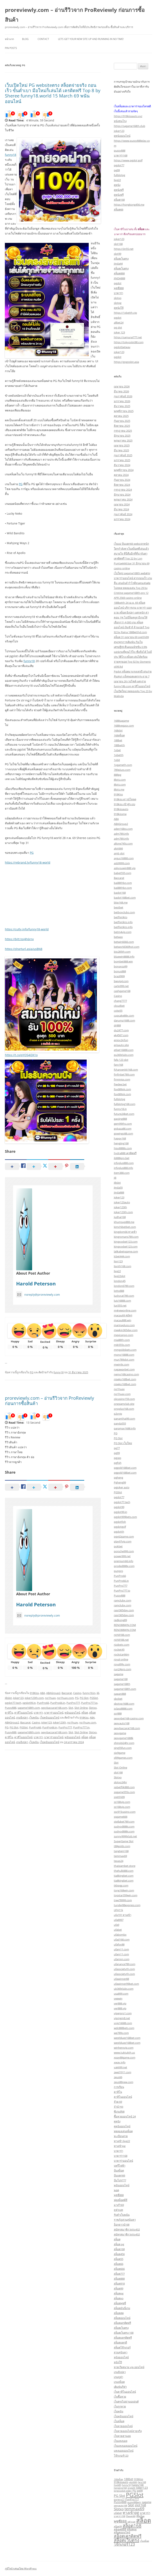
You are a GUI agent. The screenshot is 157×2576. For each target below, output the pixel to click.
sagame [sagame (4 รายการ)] (146, 2502)
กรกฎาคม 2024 (123, 489)
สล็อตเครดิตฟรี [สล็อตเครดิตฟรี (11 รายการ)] (127, 2536)
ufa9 (116, 1925)
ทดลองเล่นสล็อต (123, 2131)
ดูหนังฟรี (119, 190)
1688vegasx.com (124, 725)
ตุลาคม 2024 (121, 475)
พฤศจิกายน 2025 (123, 411)
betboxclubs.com (124, 912)
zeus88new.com (123, 2082)
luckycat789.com (124, 1296)
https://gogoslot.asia (126, 362)
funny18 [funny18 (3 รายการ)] (126, 2485)
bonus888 (120, 971)
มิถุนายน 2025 (122, 435)
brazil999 (119, 976)
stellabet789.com (124, 1821)
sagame (118, 1674)
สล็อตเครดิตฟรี (122, 2323)
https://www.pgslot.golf (128, 160)
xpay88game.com (124, 2057)
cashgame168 (122, 991)
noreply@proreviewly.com (38, 1294)
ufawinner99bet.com (126, 1984)
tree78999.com (123, 1900)
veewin (118, 1998)
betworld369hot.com (126, 947)
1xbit (117, 760)
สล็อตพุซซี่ (120, 2303)
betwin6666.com (124, 942)
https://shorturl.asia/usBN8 (23, 949)
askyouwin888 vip (125, 868)
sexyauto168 (121, 1723)
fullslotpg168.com (124, 1104)
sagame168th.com (29, 1708)
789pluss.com (122, 770)
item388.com (122, 1173)
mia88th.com (122, 1340)
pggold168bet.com (125, 1468)
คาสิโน (9, 1712)
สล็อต (84, 1712)
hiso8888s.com (123, 1148)
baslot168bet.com (125, 897)
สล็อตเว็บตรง (121, 258)
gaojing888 (120, 1119)
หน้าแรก (9, 39)
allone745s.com (123, 843)
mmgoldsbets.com (125, 1350)
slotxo (117, 298)
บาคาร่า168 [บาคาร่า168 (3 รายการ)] (119, 2516)
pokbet (118, 1546)
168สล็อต (119, 735)
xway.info (120, 2062)
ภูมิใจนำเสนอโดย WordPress (21, 2568)
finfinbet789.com (124, 1074)
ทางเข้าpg (120, 2146)
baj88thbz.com (123, 883)
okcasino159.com (124, 1399)
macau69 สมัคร (123, 1315)
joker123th (120, 1207)
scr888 (118, 1713)
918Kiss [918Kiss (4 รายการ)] (138, 2479)
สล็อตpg (118, 2293)
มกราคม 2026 (122, 401)
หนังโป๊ (118, 2362)
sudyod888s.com (124, 1826)
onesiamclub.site (124, 1404)
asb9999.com (122, 863)
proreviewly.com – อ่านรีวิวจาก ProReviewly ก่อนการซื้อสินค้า (75, 14)
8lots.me (119, 789)
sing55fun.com (123, 1748)
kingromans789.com (126, 1237)
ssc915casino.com (125, 1812)
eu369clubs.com (123, 1055)
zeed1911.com (122, 2072)
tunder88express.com (127, 1905)
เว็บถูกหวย (120, 2406)
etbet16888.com (123, 1050)
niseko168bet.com (125, 1379)
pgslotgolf (120, 1527)
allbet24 (118, 322)
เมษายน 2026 (122, 386)
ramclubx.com (122, 1600)
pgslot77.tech (13, 1703)
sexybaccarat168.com (54, 1708)
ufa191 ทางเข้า (122, 1915)
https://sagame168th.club (129, 126)
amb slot (119, 853)
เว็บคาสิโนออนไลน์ (125, 2392)
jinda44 (118, 263)
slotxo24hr (120, 1782)
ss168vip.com (122, 1802)
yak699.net (120, 2067)
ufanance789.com (124, 1964)
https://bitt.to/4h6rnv (19, 939)
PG (20, 484)
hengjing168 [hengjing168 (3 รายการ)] (120, 2488)
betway (118, 937)
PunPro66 (43, 1703)
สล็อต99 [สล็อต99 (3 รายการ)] (118, 2526)
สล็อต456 (119, 2254)
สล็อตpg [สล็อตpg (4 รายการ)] (132, 2529)
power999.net (122, 1556)
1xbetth (118, 755)
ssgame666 (120, 1816)
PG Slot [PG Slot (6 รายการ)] (119, 2495)
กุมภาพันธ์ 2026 (123, 396)
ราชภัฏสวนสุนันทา (125, 2220)
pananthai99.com (124, 1418)
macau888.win (122, 1320)
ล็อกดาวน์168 (121, 2224)
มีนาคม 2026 (121, 391)
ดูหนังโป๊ (118, 308)
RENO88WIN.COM (125, 1625)
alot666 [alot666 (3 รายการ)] (133, 2482)
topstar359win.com (125, 1895)
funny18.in (89, 1693)
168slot (118, 730)
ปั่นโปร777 (120, 2180)
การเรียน (119, 2087)
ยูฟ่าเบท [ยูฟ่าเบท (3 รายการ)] (131, 2521)
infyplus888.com (124, 1163)
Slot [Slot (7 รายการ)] (131, 2505)
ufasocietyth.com (124, 1969)
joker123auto (122, 1202)
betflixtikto (120, 917)
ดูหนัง (117, 185)
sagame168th (122, 1684)
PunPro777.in (81, 1727)
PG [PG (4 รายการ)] (134, 2490)
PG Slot (84, 1698)
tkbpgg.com (121, 1885)
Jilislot (8, 1698)
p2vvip (118, 1413)
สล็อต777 (119, 2274)
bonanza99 (120, 966)
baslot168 (120, 893)
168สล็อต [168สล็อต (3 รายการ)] (118, 2479)
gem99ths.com (123, 1124)
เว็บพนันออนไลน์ (49, 1717)
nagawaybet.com (124, 1369)
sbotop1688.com (124, 1703)
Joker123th (59, 1722)
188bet (118, 740)
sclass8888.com (123, 1708)
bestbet (118, 907)
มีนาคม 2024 (121, 509)
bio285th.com (122, 951)
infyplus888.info (123, 1168)
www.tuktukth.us (124, 2052)
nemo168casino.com (126, 1374)
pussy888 (119, 150)
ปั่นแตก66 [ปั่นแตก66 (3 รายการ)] (131, 2516)
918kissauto (121, 809)
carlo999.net (121, 986)
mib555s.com (122, 1345)
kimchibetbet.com (125, 1227)
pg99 (117, 170)
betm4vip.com (122, 932)
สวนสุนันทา (120, 2352)
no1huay (50, 1698)
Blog (25, 39)
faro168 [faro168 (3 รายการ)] (142, 2482)
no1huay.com (65, 1698)
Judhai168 (120, 1217)
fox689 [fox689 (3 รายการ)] (117, 2485)
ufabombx (120, 1934)
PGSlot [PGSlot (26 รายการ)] (135, 2495)
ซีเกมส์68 (119, 2111)
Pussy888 (10, 1708)
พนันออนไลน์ (72, 1712)
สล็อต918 (119, 2283)
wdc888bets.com (124, 2028)
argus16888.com (124, 858)
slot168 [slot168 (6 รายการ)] (140, 2505)
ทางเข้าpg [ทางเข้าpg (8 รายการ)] (131, 2512)
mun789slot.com (124, 1359)
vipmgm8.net (122, 2018)
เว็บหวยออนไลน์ (123, 2426)
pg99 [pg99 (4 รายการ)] (140, 2490)
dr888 (117, 1025)
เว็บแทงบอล (120, 2441)
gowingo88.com (123, 1133)
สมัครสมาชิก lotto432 (127, 2229)
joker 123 (119, 332)
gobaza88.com (122, 1128)
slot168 (118, 244)
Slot (70, 1708)
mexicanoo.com (123, 1335)
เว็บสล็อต (119, 2421)
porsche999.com (124, 1551)
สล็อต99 (118, 2288)
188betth (119, 745)
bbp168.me (121, 902)
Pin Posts (11, 48)
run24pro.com (122, 1669)
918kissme (120, 814)
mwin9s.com (121, 1364)
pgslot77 (119, 165)
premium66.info (123, 1561)
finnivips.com (122, 1079)
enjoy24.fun (121, 1040)
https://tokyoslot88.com (129, 342)
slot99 (117, 254)
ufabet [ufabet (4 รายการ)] (118, 2513)
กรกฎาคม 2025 (123, 431)
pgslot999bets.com (125, 1517)
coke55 (118, 1010)
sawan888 (120, 1694)
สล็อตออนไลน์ (122, 2318)
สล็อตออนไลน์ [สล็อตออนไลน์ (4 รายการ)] (122, 2532)
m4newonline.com (125, 1310)
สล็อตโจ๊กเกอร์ (122, 2347)
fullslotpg (119, 175)
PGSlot (94, 1698)
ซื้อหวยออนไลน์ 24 (125, 2116)
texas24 (118, 1861)
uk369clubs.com (123, 1989)
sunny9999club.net (125, 1836)
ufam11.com (121, 1949)
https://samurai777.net (128, 337)
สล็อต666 (119, 2269)
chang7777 (120, 1001)
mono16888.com (124, 1355)
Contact (43, 39)
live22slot (119, 1276)
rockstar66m (121, 1654)
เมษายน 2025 (122, 445)
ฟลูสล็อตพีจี (120, 2200)
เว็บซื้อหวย (120, 2396)
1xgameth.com (123, 765)
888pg (117, 775)
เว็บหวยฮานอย (122, 2436)
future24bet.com (124, 1114)
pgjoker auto (121, 1487)
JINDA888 (119, 278)
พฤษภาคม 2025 (123, 440)
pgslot (117, 283)
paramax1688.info (125, 1428)
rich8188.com (122, 1635)
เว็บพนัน (34, 1717)
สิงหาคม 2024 (122, 485)
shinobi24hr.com (124, 1743)
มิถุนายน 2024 (122, 494)
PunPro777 (73, 1703)
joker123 (119, 131)
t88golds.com (122, 1846)
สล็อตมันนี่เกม (122, 2308)
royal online (121, 1659)
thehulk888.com (123, 1871)
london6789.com (124, 1286)
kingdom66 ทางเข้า (125, 1232)
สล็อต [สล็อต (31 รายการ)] (143, 2520)
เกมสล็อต (119, 2382)
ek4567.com (121, 1035)
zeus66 (118, 2077)
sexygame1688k (123, 1738)
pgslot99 (119, 1507)
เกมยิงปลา (22, 1717)
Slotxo (93, 1708)
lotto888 (119, 1291)
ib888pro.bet (121, 1158)
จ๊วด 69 (118, 2102)
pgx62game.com (124, 1536)
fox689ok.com (122, 1089)
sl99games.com (123, 1758)
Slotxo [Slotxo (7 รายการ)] (119, 2509)
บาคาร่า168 (120, 155)
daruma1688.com (124, 1020)
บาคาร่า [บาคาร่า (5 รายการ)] (145, 2513)
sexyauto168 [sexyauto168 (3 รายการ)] (120, 2505)
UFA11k (118, 1910)
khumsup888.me (124, 1222)
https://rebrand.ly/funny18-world (27, 862)
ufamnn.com (121, 1959)
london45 (120, 1281)
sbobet (118, 1699)
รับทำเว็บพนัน (122, 2215)
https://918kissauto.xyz (128, 116)
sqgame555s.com (124, 1792)
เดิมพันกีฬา (120, 2387)
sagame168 (121, 1679)
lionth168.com (122, 1266)
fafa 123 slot (121, 1060)
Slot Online (81, 1708)
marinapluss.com (124, 1325)
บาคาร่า (38, 1712)
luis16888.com (122, 1300)
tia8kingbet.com (123, 1875)
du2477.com (121, 1030)
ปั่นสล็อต (119, 2170)
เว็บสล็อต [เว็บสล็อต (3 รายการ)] (144, 2541)
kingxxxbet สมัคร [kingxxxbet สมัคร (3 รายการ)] (123, 2490)
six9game (119, 1753)
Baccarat (67, 1693)
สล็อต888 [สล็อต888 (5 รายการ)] (120, 2529)
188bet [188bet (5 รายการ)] (128, 2479)
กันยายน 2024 (122, 480)
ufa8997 (118, 1920)
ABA (42, 1693)
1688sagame (121, 720)
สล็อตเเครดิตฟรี (123, 2337)
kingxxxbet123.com (126, 1241)
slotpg (117, 303)
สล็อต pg (119, 2244)
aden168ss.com (123, 829)
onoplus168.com (124, 1409)
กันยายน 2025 (122, 421)
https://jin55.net (123, 249)
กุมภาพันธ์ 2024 (123, 514)
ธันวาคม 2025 (122, 406)
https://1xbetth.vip (125, 313)
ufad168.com (122, 1939)
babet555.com (122, 873)
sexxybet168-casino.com (129, 1718)
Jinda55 (118, 1187)
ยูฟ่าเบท (118, 2210)
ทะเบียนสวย (121, 2136)
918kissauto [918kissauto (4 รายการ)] (121, 2482)
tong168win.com (124, 1890)
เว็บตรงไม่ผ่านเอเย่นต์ (126, 2401)
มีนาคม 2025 (121, 450)
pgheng (118, 1477)
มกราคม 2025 (122, 460)
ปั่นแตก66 (119, 2175)
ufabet (118, 1930)
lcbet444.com (122, 1256)
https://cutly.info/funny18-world (27, 929)
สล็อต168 (119, 200)
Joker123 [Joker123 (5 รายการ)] (142, 2488)
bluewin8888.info (124, 956)
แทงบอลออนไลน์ (123, 2451)
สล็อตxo (118, 2298)
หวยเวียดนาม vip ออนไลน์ (129, 2367)
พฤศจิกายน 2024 (123, 470)
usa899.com (121, 1993)
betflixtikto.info (123, 922)
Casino (77, 1693)
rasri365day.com (124, 1610)
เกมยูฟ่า (118, 2377)
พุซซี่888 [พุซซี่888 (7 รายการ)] (120, 2521)
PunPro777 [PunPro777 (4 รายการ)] (132, 2499)
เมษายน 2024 (122, 504)
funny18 (10, 155)
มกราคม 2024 (122, 519)
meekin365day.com (126, 1330)
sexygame (120, 1733)
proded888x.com (124, 1566)
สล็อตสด (119, 2313)
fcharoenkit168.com (126, 1069)
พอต (116, 2190)
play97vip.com (122, 1541)
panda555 (120, 1423)
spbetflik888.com (124, 1787)
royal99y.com (122, 1664)
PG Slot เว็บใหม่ (123, 1443)
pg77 (117, 1448)
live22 (117, 180)
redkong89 (120, 1620)
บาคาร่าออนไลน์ (53, 1712)
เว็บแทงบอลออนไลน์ (125, 2446)
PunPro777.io (89, 1703)
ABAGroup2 (53, 1693)
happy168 (120, 1138)
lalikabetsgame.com (126, 1251)
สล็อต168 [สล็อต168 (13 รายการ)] (132, 2525)
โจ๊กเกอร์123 (121, 2455)
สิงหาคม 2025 (122, 426)
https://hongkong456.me (129, 204)
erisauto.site (121, 1045)
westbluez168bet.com (127, 2038)
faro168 (118, 1065)
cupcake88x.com (124, 1015)
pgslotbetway (122, 347)
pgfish (117, 1463)
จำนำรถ (118, 2106)
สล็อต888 (119, 273)
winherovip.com (123, 2047)
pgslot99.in (29, 1703)
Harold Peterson (36, 1283)
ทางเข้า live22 (122, 2141)
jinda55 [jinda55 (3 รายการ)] (131, 2488)
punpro (118, 1571)
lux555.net (120, 1305)
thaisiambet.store (124, 1866)
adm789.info (121, 834)
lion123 (118, 1261)
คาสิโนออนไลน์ (23, 1712)
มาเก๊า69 (119, 2205)
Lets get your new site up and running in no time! (91, 39)
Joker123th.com (34, 1698)
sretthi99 (119, 1797)
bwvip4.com (121, 981)
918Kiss (34, 1693)
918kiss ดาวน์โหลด (125, 799)
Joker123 (18, 1698)
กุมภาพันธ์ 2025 (123, 455)
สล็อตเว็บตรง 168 (123, 2333)
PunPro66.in (57, 1703)
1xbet (117, 750)
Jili (98, 1693)
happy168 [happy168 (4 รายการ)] (137, 2485)
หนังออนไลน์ (121, 2357)
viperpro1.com (123, 2013)
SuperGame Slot (123, 1841)
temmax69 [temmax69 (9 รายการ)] (134, 2508)
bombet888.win (123, 961)
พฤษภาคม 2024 (123, 499)
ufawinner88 (121, 1979)
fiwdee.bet (120, 1084)
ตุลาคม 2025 (121, 416)
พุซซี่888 (119, 288)
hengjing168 (121, 1143)
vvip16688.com (123, 2023)
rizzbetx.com (121, 1644)
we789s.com (121, 2033)
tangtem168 (121, 1851)
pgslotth (119, 1531)
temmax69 (120, 1856)
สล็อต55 (118, 2259)
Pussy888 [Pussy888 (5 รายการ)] (120, 2502)
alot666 (118, 848)
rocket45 (119, 1649)
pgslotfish (120, 1522)
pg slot (118, 327)
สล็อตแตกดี (120, 2342)
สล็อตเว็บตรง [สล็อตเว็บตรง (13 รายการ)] (126, 2540)
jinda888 (119, 1192)
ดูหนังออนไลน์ (122, 136)
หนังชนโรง (120, 121)
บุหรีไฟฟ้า (119, 2165)
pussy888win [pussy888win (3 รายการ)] (134, 2502)
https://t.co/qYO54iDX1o (21, 1055)
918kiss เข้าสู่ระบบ (124, 804)
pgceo (117, 1458)
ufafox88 (119, 1944)
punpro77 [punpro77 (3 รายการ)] (119, 2499)
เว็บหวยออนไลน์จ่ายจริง (128, 2431)
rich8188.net (121, 1640)
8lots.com (120, 779)
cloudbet (119, 1006)
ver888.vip (120, 2003)
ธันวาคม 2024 (122, 465)
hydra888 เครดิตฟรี (125, 1153)
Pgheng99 (120, 1482)
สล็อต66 (118, 209)
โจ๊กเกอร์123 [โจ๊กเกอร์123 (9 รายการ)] (124, 2544)
